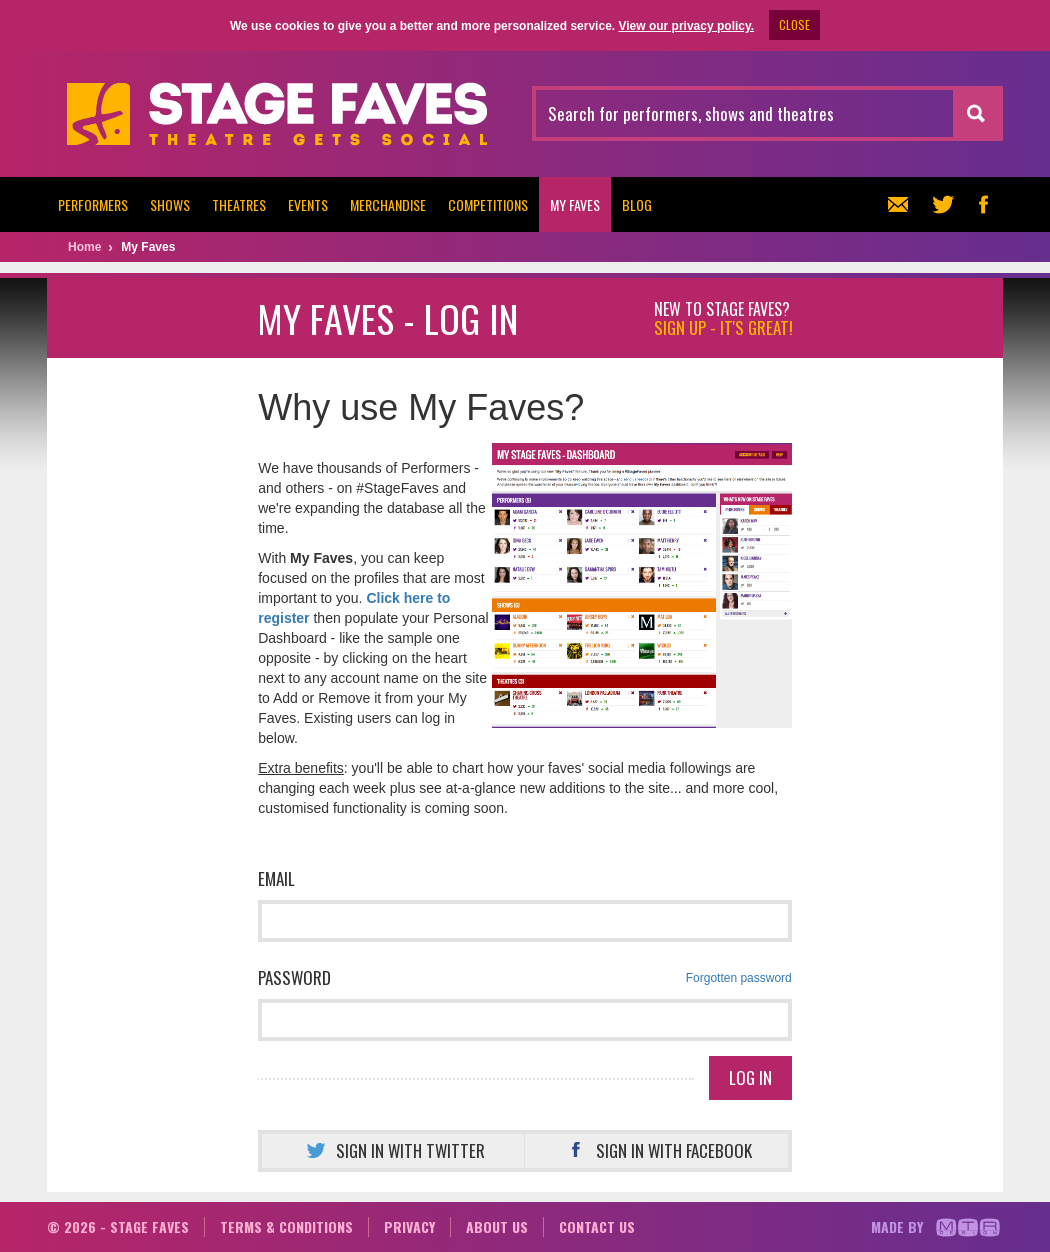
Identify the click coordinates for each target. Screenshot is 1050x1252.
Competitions (488, 204)
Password (525, 978)
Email (276, 878)
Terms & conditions (286, 1226)
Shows (170, 204)
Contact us (597, 1226)
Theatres (239, 204)
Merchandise (388, 204)
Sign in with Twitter (393, 1150)
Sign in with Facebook (656, 1150)
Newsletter (895, 204)
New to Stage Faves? (723, 319)
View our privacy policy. (686, 26)
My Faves (575, 204)
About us (497, 1226)
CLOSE (794, 24)
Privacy (409, 1226)
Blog (637, 204)
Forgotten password (739, 978)
